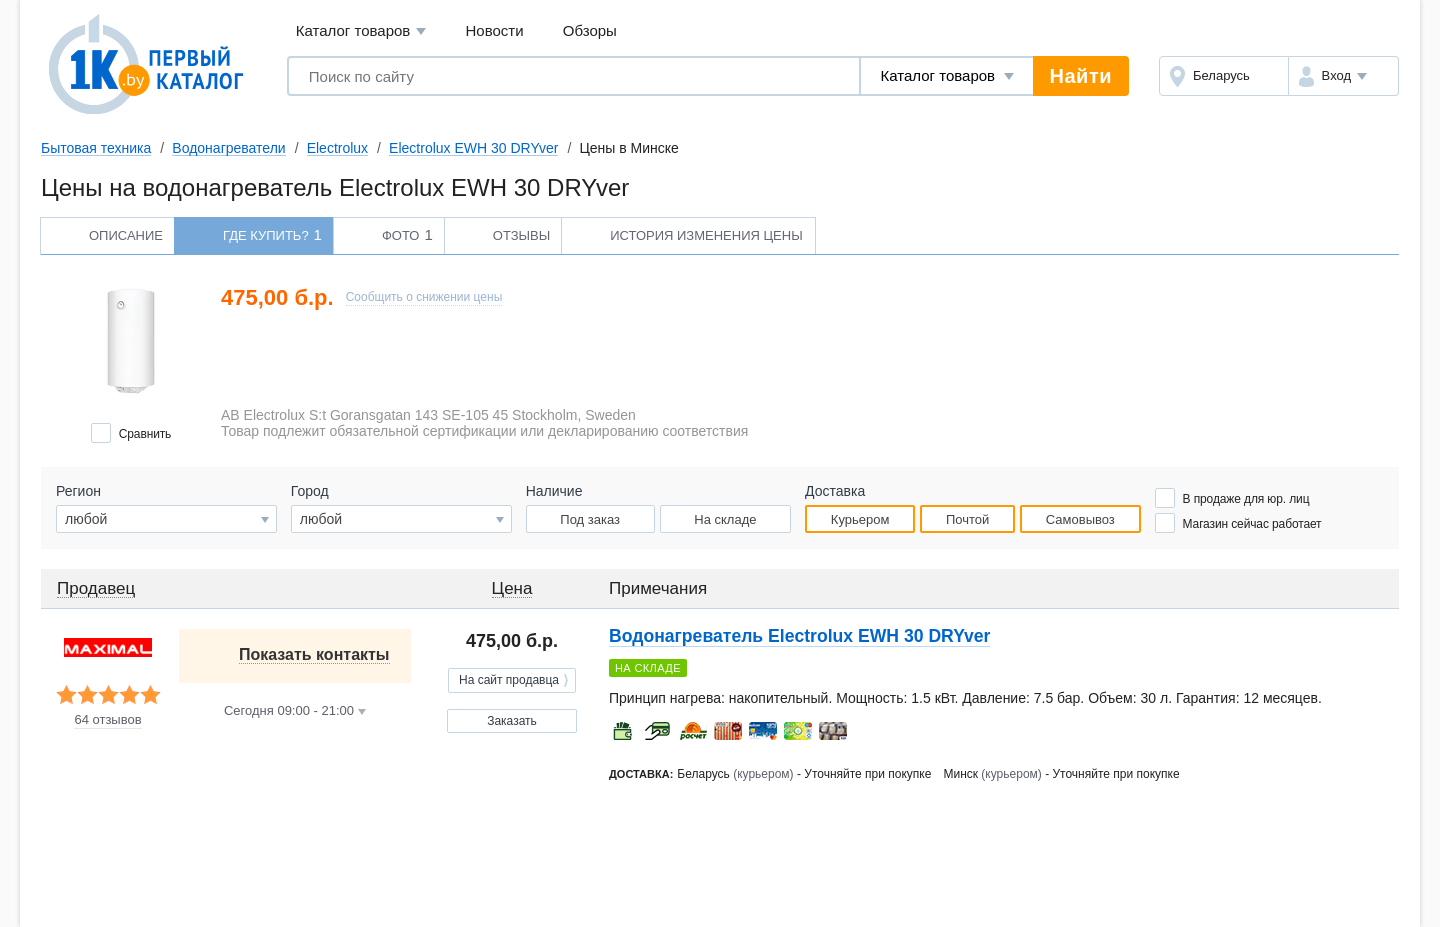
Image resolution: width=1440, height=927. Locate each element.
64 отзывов (107, 720)
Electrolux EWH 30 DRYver (473, 148)
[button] (1343, 76)
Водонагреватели (228, 148)
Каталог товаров (361, 31)
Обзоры (590, 30)
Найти (1081, 76)
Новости (495, 30)
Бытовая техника (96, 148)
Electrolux (337, 148)
